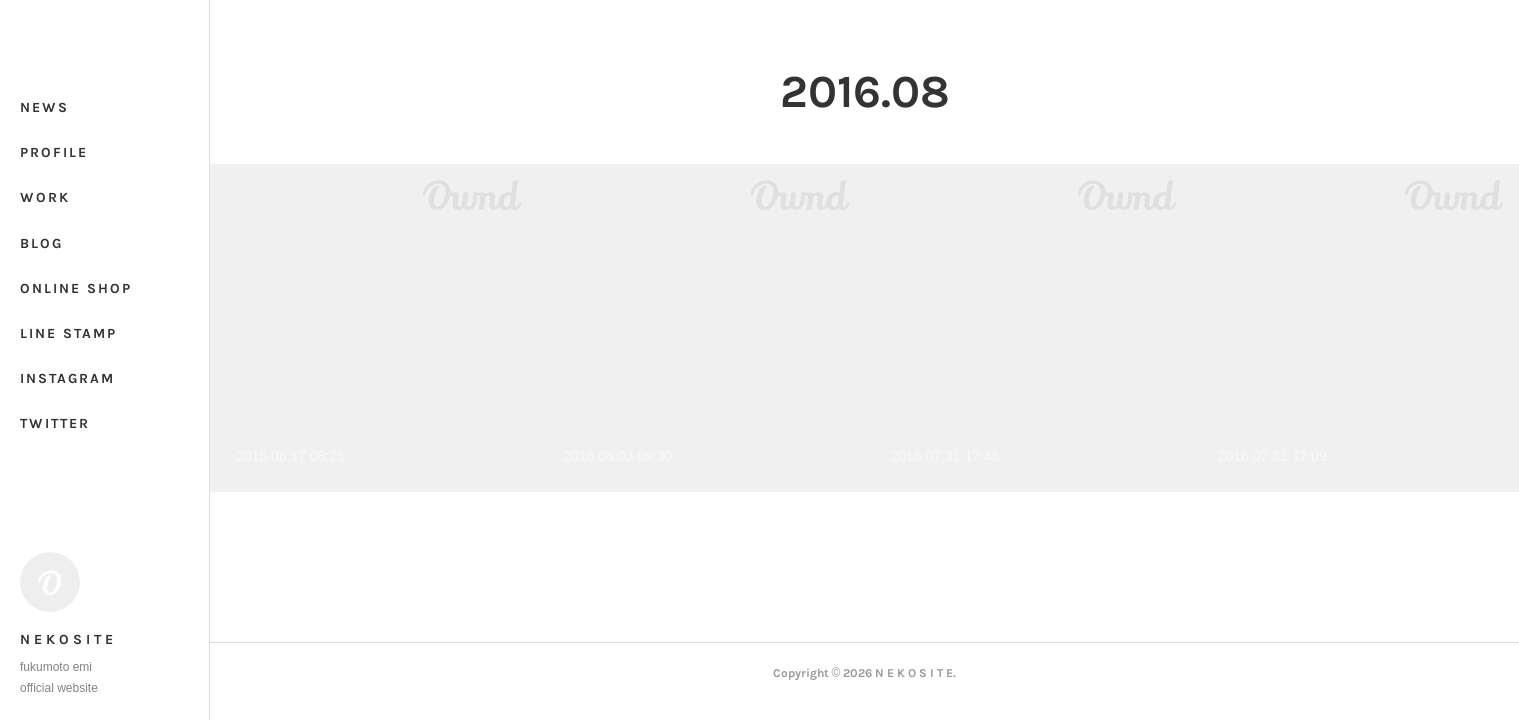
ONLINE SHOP (76, 288)
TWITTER (55, 423)
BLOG (41, 243)
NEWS (44, 107)
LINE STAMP (68, 333)
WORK (45, 197)
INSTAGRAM (67, 378)
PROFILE (54, 152)
